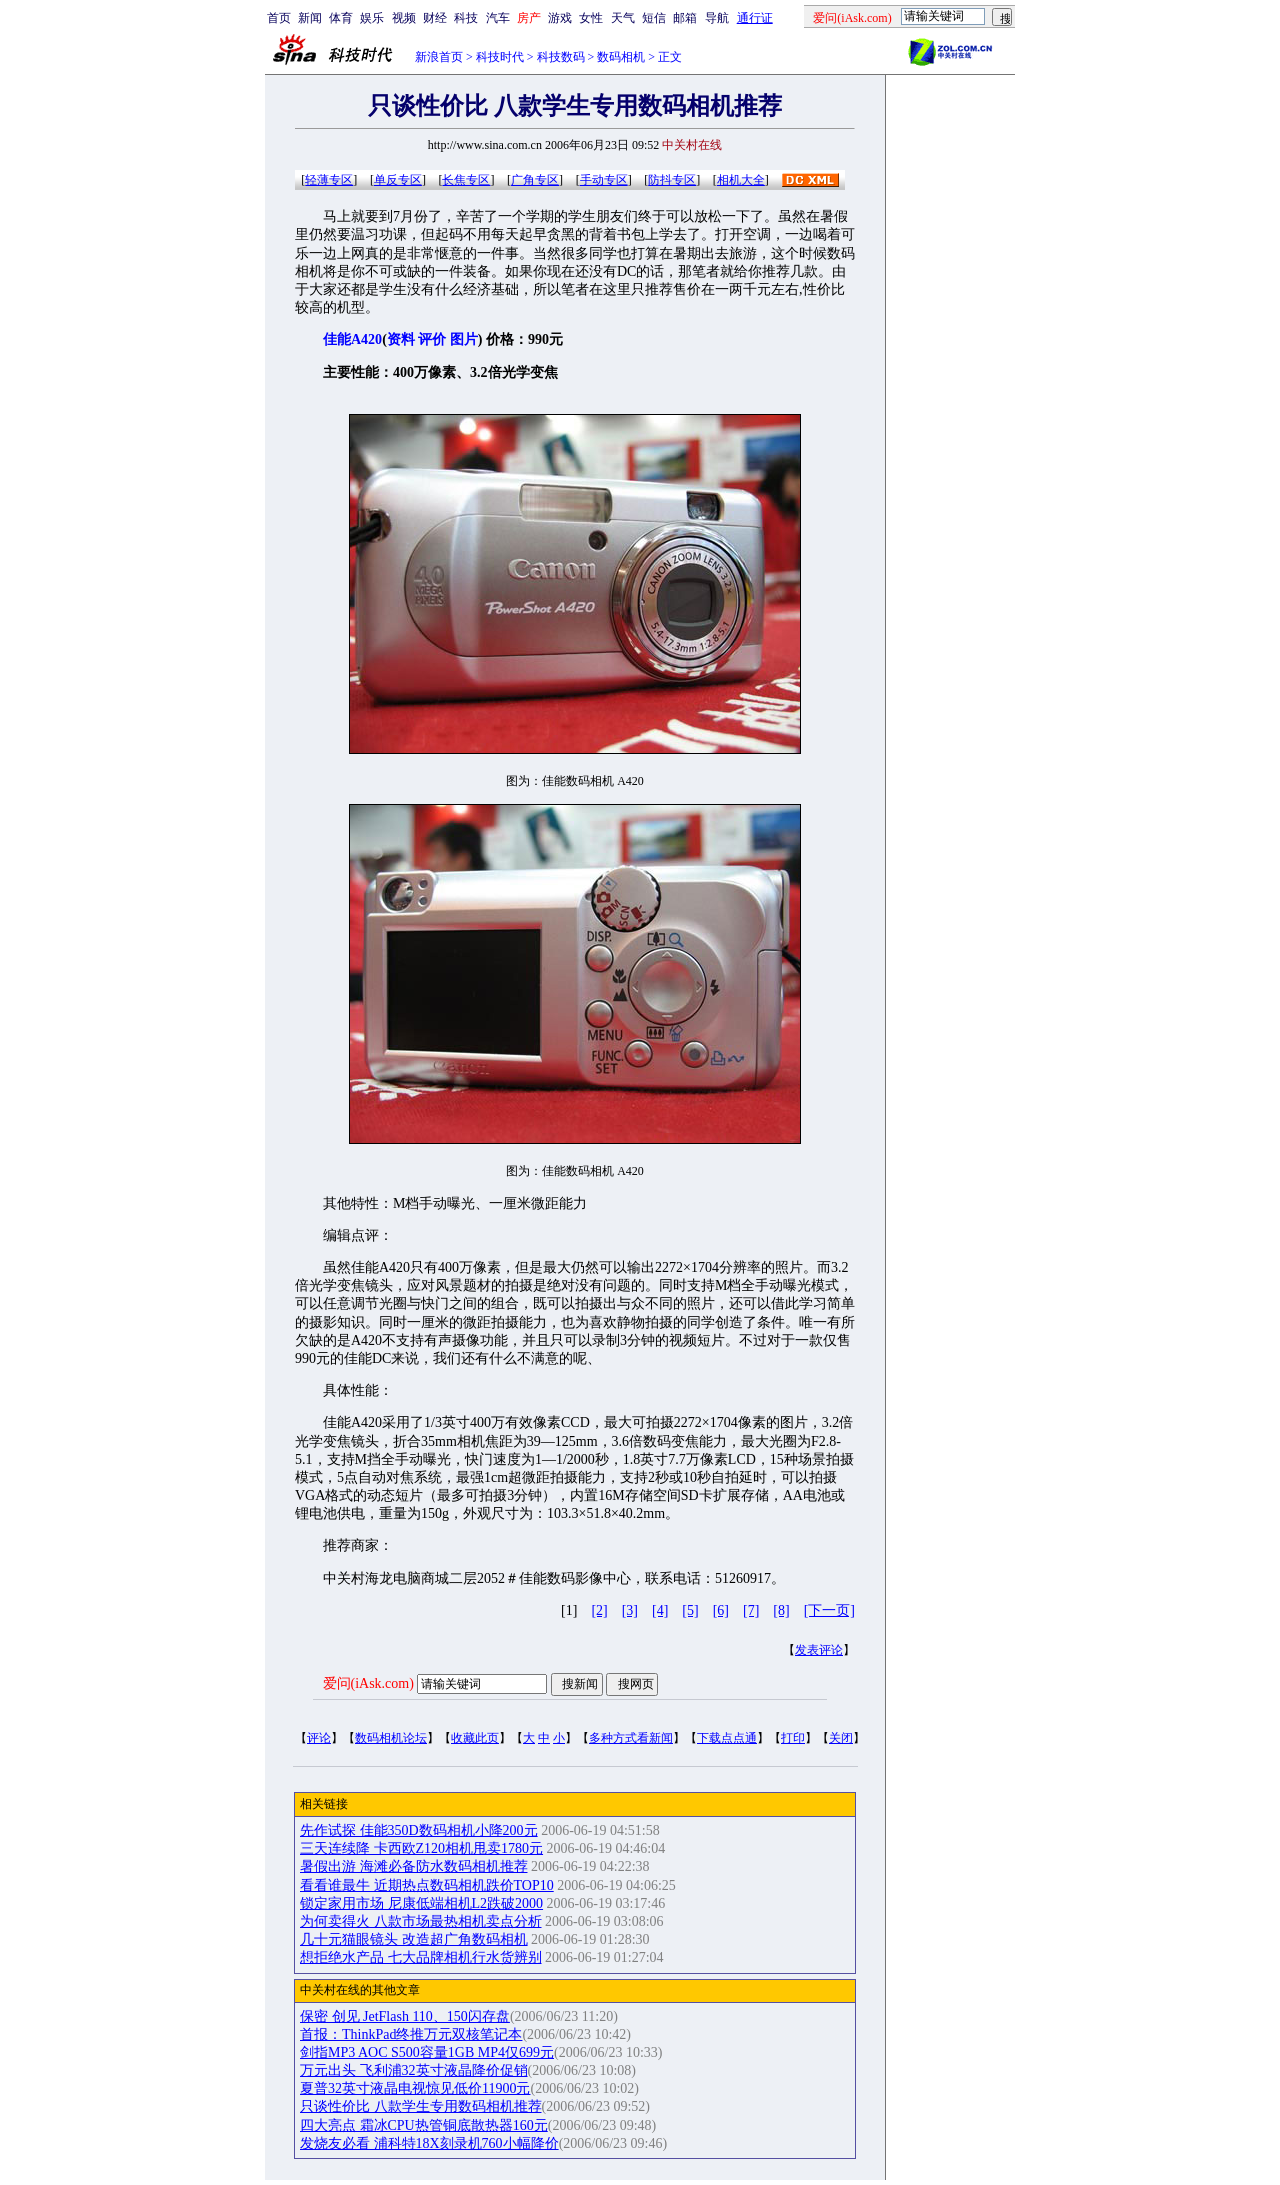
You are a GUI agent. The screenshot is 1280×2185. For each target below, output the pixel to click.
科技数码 (561, 57)
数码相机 (621, 57)
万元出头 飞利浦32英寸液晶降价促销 (414, 2070)
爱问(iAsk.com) (368, 1683)
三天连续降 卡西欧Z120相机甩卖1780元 (421, 1848)
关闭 (841, 1738)
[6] (721, 1610)
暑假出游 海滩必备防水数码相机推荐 (414, 1866)
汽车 (498, 18)
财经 (435, 18)
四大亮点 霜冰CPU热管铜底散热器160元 (424, 2125)
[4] (660, 1610)
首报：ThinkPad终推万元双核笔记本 (411, 2034)
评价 (432, 339)
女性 (591, 18)
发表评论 (819, 1650)
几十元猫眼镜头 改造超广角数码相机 (414, 1939)
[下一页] (829, 1610)
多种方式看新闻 (631, 1738)
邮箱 (685, 18)
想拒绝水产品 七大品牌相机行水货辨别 (421, 1957)
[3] (630, 1610)
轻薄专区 (329, 180)
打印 (793, 1738)
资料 (401, 339)
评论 (319, 1738)
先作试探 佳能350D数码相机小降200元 (419, 1830)
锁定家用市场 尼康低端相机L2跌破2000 (421, 1903)
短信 (654, 18)
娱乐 (372, 18)
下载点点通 (727, 1738)
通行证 (755, 18)
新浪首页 (439, 57)
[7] (751, 1610)
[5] (690, 1610)
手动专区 (604, 180)
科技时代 (500, 57)
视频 (404, 18)
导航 (717, 18)
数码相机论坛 (391, 1738)
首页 (279, 18)
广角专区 (535, 180)
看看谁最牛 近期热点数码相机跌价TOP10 (427, 1885)
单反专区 (398, 180)
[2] (599, 1610)
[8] (781, 1610)
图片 (464, 339)
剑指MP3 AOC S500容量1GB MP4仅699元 (427, 2052)
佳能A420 (352, 339)
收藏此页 (475, 1738)
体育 (341, 18)
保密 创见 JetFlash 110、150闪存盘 (405, 2016)
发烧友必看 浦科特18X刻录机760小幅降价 (429, 2143)
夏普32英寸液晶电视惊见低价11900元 (415, 2088)
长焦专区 (466, 180)
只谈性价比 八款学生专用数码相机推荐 (421, 2106)
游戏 (560, 18)
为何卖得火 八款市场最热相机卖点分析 (421, 1921)
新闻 (310, 18)
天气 (623, 18)
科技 (466, 18)
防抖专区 (672, 180)
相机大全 (741, 180)
